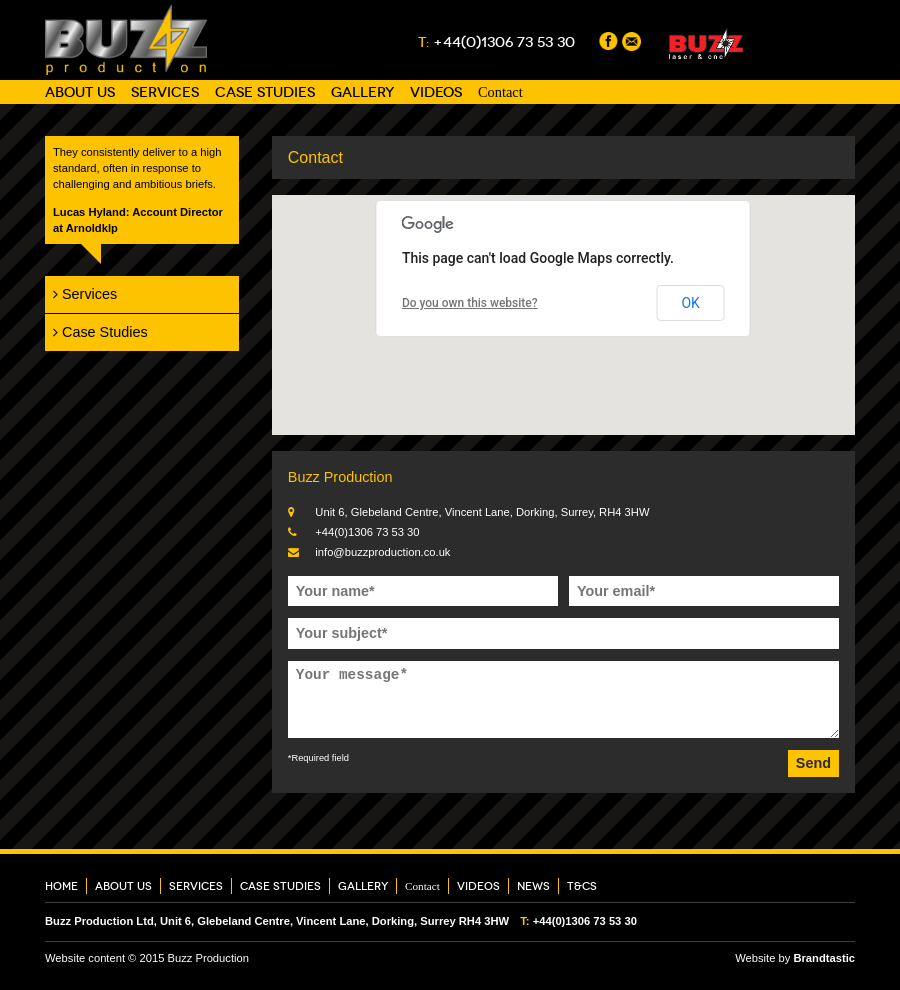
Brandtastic (824, 958)
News (533, 886)
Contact (500, 92)
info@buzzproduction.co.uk (382, 552)
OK (690, 303)
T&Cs (582, 886)
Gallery (362, 92)
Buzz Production (126, 40)
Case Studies (265, 92)
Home (61, 886)
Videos (436, 92)
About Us (80, 92)
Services (165, 92)
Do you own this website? (470, 303)
